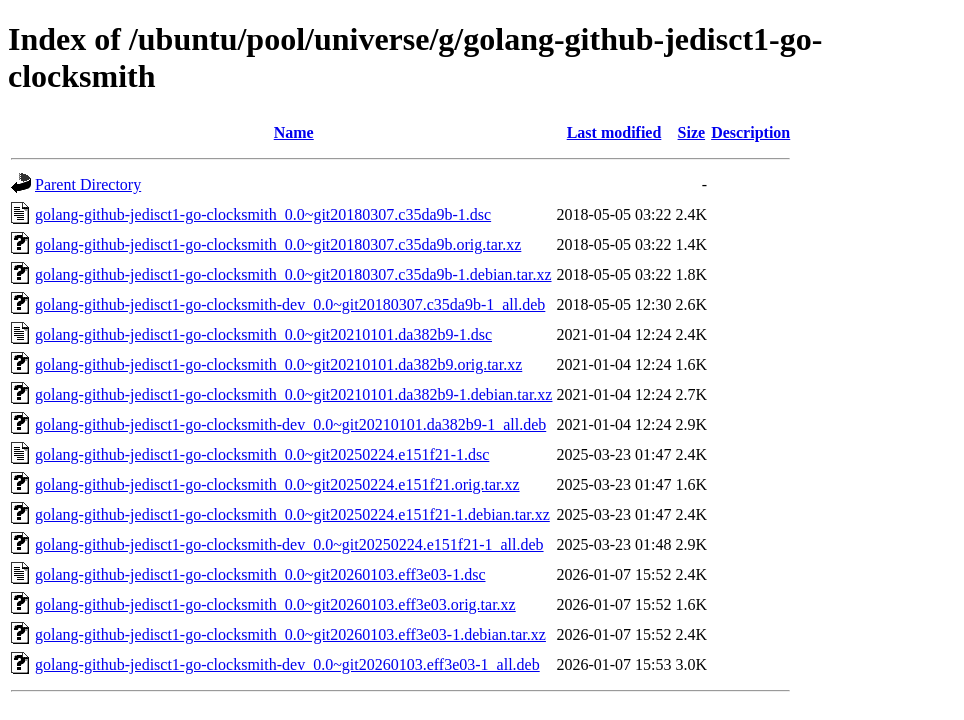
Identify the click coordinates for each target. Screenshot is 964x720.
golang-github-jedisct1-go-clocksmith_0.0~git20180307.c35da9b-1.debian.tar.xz (293, 274)
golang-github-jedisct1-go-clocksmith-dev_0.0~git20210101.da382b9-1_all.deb (290, 424)
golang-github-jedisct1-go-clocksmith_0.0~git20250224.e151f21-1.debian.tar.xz (292, 514)
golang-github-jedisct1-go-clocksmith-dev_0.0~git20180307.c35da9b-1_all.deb (290, 304)
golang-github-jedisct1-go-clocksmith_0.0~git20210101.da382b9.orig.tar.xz (278, 364)
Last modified (614, 132)
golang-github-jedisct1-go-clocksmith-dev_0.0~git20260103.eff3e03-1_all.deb (287, 664)
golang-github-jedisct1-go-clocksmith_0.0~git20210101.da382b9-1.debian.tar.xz (293, 394)
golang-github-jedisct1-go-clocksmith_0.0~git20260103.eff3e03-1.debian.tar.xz (290, 634)
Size (692, 132)
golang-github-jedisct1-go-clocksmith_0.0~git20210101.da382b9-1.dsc (263, 334)
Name (294, 132)
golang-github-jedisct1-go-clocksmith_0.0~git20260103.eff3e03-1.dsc (260, 574)
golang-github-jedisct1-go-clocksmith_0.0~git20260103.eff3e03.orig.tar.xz (275, 604)
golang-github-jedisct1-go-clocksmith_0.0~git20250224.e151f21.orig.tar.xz (277, 484)
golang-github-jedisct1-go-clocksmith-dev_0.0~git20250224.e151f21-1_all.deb (289, 544)
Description (750, 132)
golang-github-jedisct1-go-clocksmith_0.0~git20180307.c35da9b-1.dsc (263, 214)
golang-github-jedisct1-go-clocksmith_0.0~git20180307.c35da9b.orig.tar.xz (278, 244)
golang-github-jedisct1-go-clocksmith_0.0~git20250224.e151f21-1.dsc (262, 454)
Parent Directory (88, 184)
